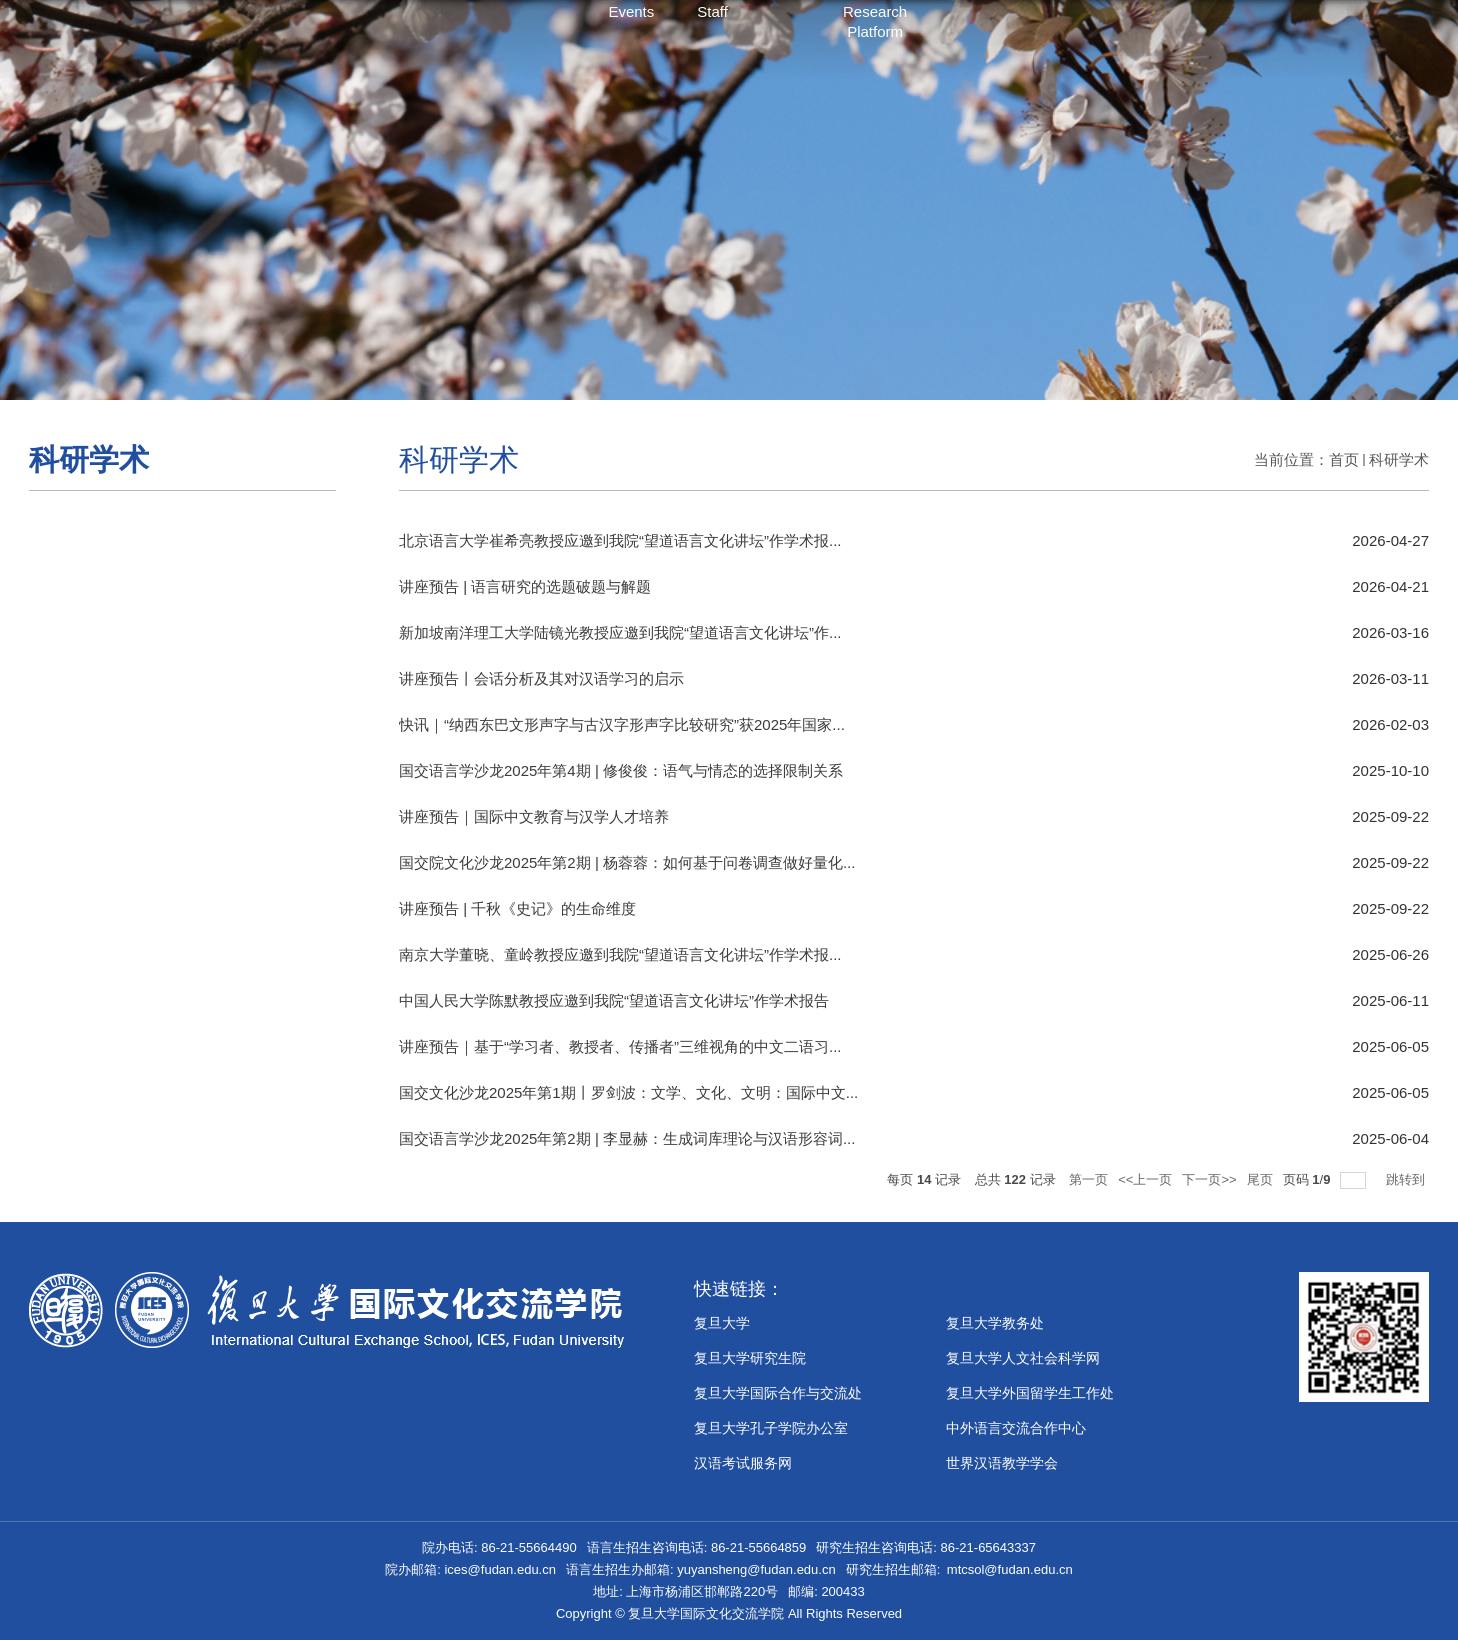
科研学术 (1399, 459)
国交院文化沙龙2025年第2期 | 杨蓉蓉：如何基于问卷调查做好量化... (627, 862)
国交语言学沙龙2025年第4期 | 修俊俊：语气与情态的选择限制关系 (621, 770)
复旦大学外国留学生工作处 (1030, 1393)
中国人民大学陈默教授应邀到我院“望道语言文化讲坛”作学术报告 (614, 1000)
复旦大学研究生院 (750, 1358)
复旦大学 (722, 1323)
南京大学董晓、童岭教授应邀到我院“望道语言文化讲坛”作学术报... (620, 954)
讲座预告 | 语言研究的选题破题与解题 (525, 586)
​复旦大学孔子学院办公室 (771, 1428)
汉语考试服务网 (743, 1463)
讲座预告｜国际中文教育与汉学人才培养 (534, 816)
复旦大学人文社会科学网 (1023, 1358)
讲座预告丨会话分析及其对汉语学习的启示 (541, 678)
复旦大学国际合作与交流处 (778, 1393)
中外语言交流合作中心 (1016, 1428)
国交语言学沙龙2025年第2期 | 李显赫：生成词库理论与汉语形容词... (627, 1138)
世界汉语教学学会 (1002, 1463)
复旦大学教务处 (995, 1323)
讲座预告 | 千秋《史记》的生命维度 (517, 908)
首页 (1344, 459)
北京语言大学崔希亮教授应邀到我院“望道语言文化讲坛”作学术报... (620, 540)
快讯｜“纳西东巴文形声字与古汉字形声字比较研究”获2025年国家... (622, 724)
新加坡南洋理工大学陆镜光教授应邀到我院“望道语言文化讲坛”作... (620, 632)
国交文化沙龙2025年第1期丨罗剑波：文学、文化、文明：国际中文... (628, 1092)
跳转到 (1407, 1179)
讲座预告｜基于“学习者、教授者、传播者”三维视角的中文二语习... (620, 1046)
